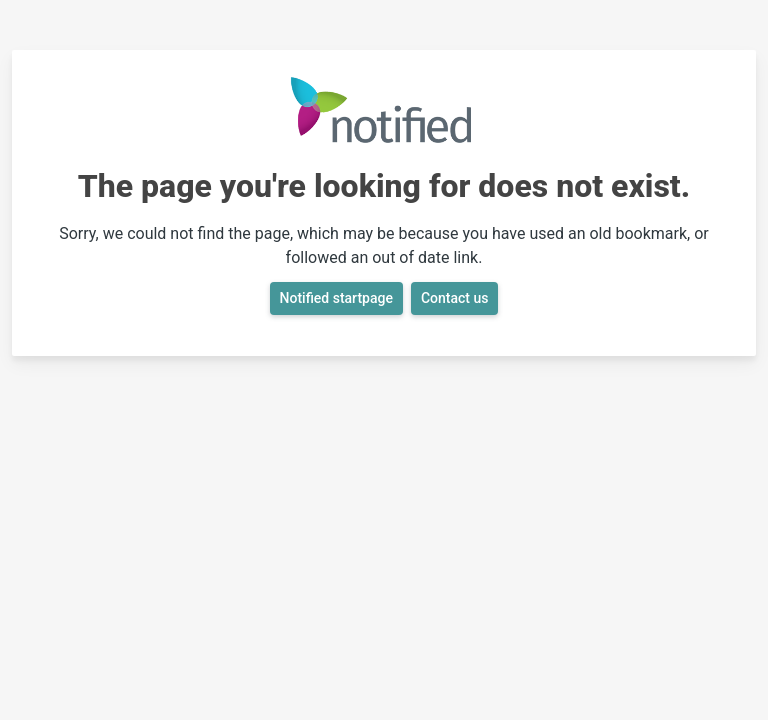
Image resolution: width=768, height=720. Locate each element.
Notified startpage (336, 298)
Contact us (455, 298)
